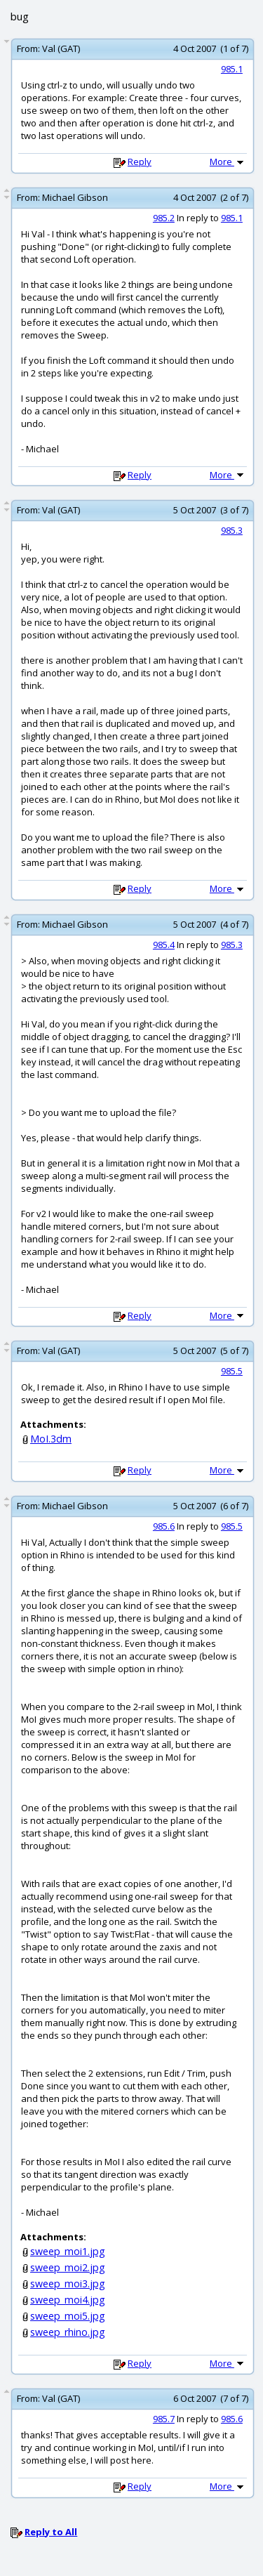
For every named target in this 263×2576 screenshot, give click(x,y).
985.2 (164, 217)
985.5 (232, 1371)
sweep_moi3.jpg (67, 2283)
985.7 (164, 2418)
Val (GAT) (61, 48)
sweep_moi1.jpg (67, 2251)
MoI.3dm (51, 1438)
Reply (139, 161)
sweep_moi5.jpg (67, 2315)
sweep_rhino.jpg (67, 2332)
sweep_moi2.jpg (67, 2267)
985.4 (164, 944)
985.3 (232, 530)
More (228, 161)
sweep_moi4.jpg (67, 2299)
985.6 (164, 1526)
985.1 (232, 69)
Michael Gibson (75, 197)
